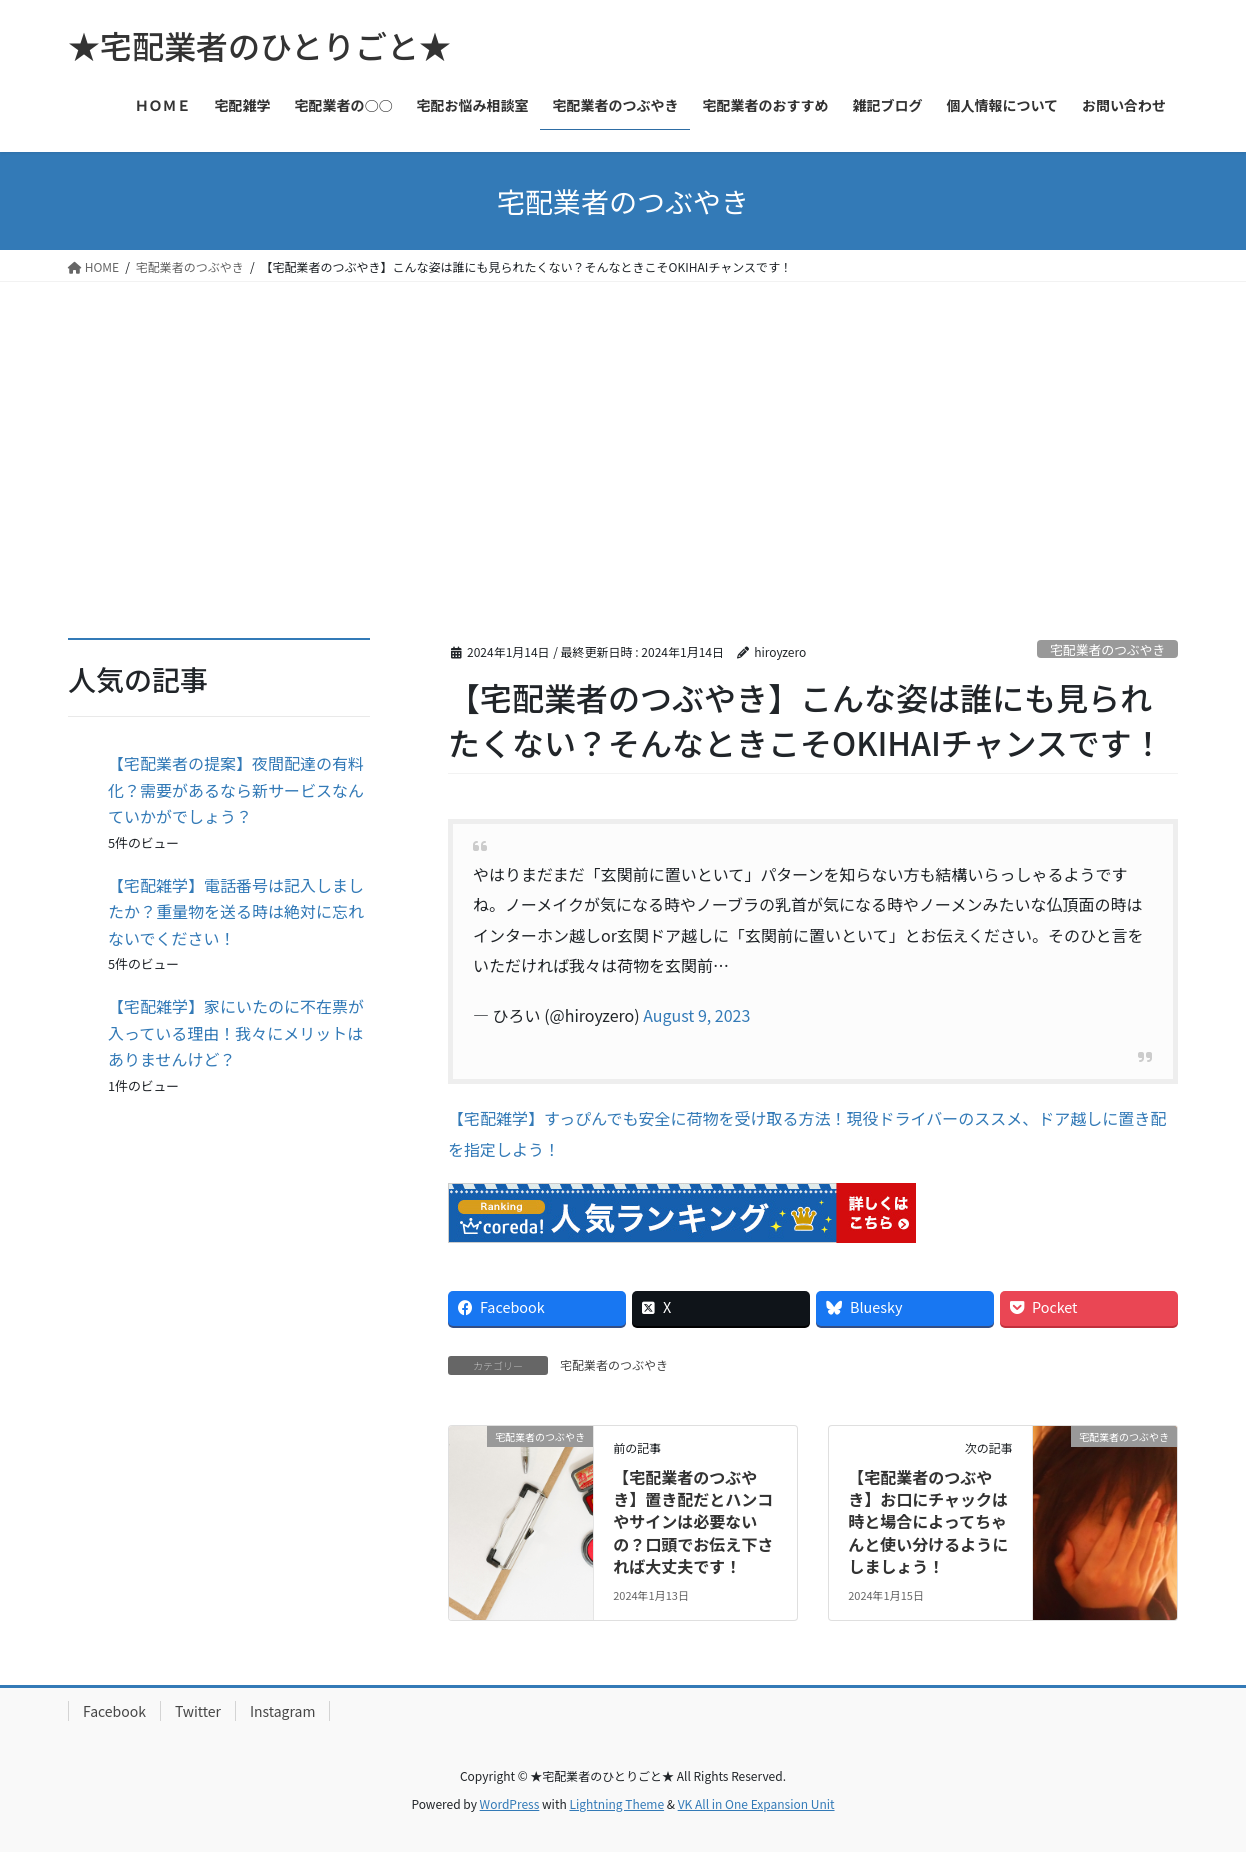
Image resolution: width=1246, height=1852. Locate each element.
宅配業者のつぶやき (1107, 649)
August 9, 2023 (696, 1015)
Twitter (198, 1711)
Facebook (114, 1711)
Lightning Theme (616, 1803)
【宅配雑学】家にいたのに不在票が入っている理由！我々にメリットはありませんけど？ (236, 1032)
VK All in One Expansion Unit (756, 1803)
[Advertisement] (623, 432)
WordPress (510, 1803)
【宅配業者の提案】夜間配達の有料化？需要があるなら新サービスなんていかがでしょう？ (236, 789)
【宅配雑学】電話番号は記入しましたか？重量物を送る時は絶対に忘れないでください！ (236, 911)
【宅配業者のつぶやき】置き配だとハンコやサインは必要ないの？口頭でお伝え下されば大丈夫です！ (693, 1522)
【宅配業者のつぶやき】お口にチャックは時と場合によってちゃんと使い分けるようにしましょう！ (928, 1522)
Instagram (282, 1711)
